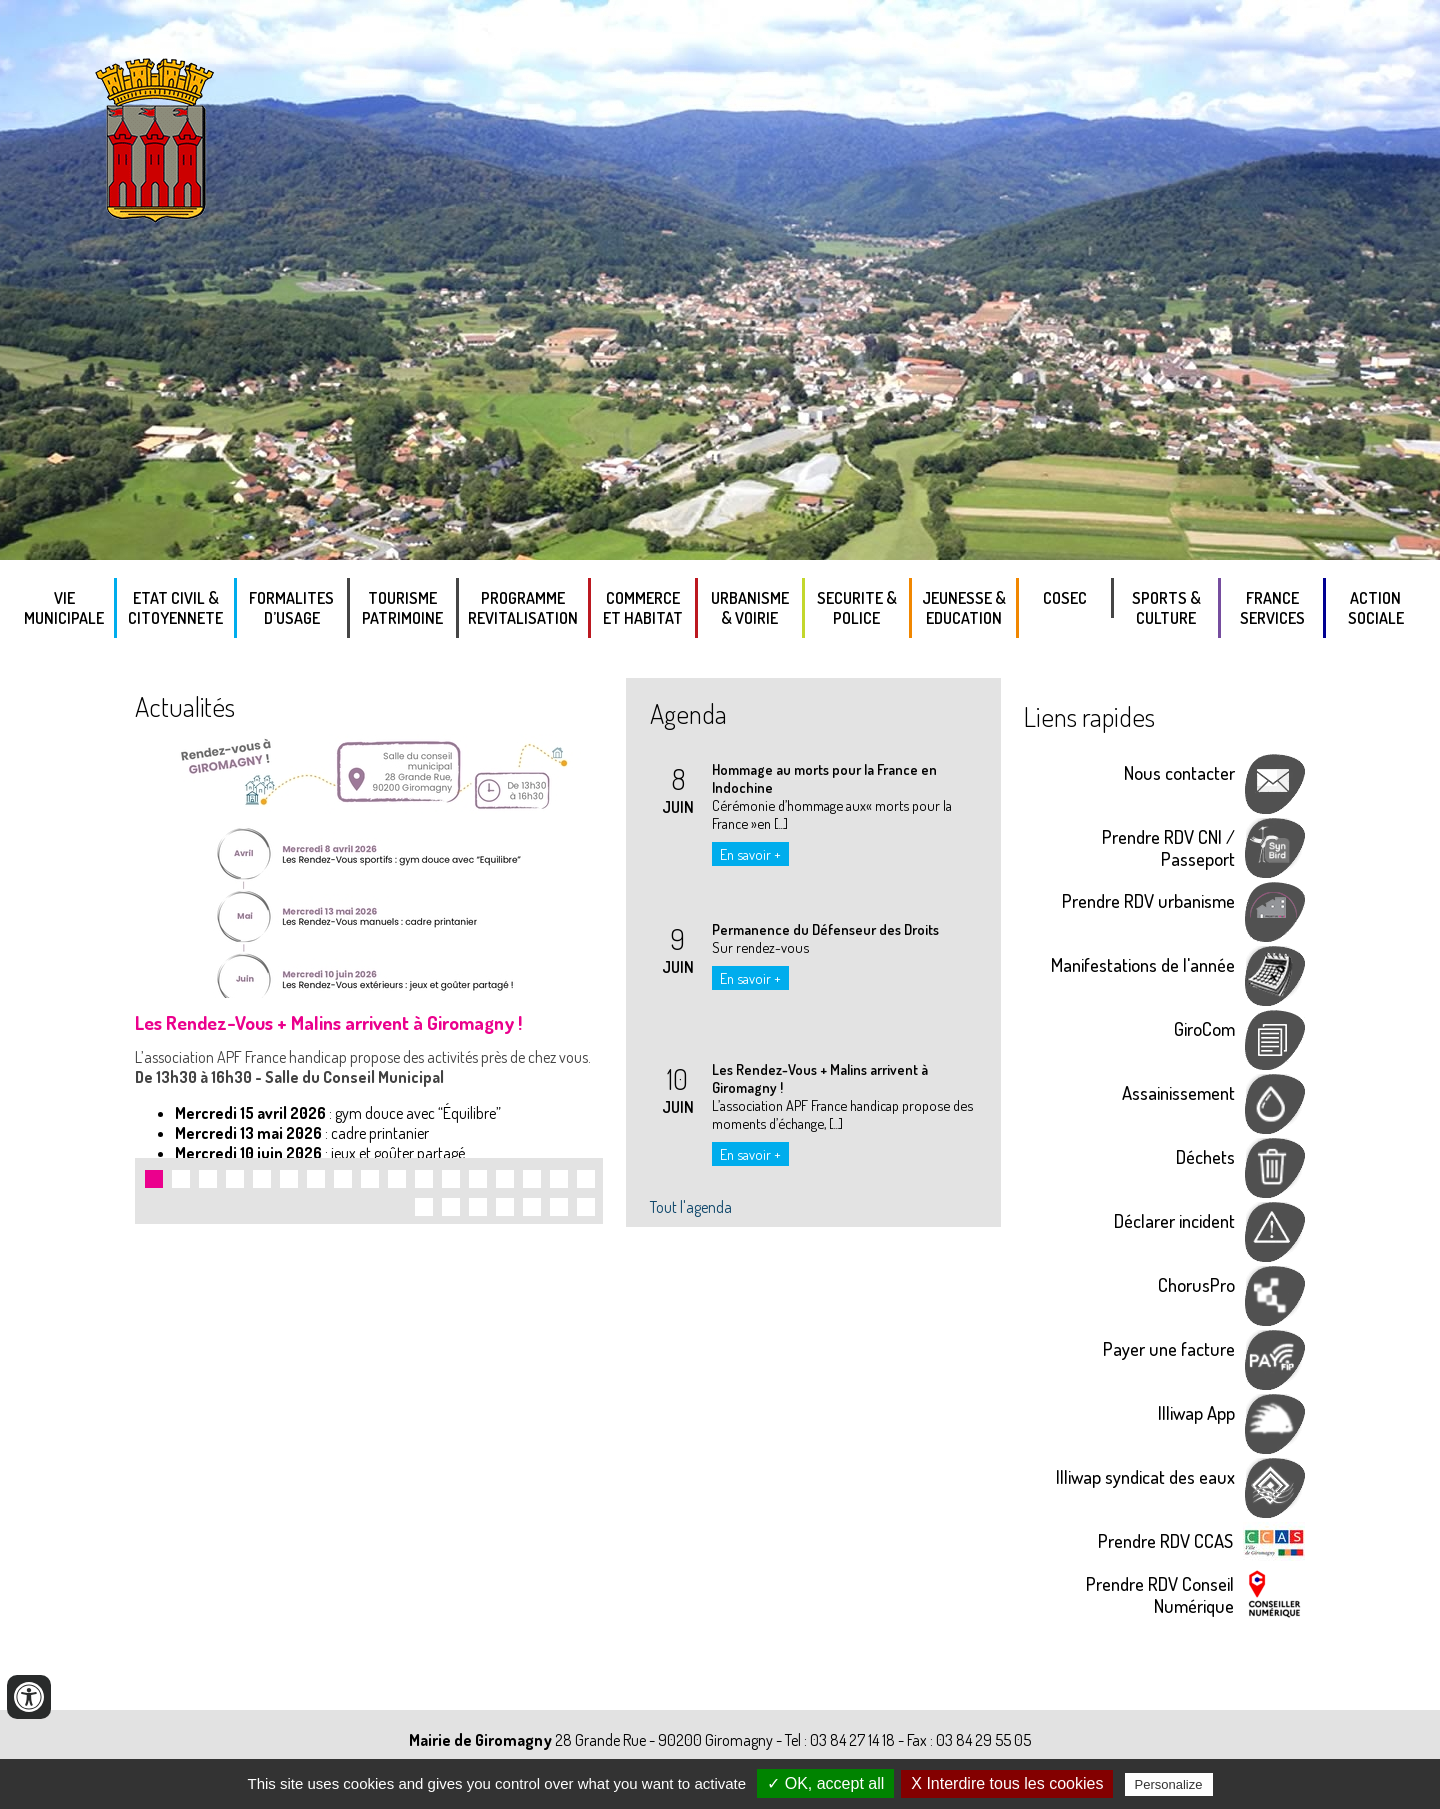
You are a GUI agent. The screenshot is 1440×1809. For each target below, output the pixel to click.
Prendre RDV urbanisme (1148, 900)
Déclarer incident (1174, 1220)
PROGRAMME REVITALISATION (523, 608)
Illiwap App (1196, 1412)
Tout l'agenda (691, 1207)
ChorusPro (1196, 1284)
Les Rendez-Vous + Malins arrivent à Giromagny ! (328, 1022)
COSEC (1065, 598)
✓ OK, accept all (825, 1783)
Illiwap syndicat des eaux (1145, 1476)
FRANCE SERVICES (1272, 608)
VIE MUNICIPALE (64, 608)
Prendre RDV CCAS (1165, 1540)
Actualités (185, 706)
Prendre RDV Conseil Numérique (1160, 1595)
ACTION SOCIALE (1376, 608)
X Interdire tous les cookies (1007, 1783)
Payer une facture (1169, 1348)
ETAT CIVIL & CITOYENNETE (175, 608)
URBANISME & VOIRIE (750, 608)
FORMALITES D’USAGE (291, 608)
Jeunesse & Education (964, 608)
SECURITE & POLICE (857, 608)
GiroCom (1204, 1028)
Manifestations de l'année (1143, 964)
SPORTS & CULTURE (1166, 608)
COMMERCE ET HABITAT (643, 608)
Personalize (1169, 1784)
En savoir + (750, 854)
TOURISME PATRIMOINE (402, 608)
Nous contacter (1179, 772)
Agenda (688, 713)
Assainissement (1178, 1092)
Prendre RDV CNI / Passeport (1168, 848)
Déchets (1205, 1156)
